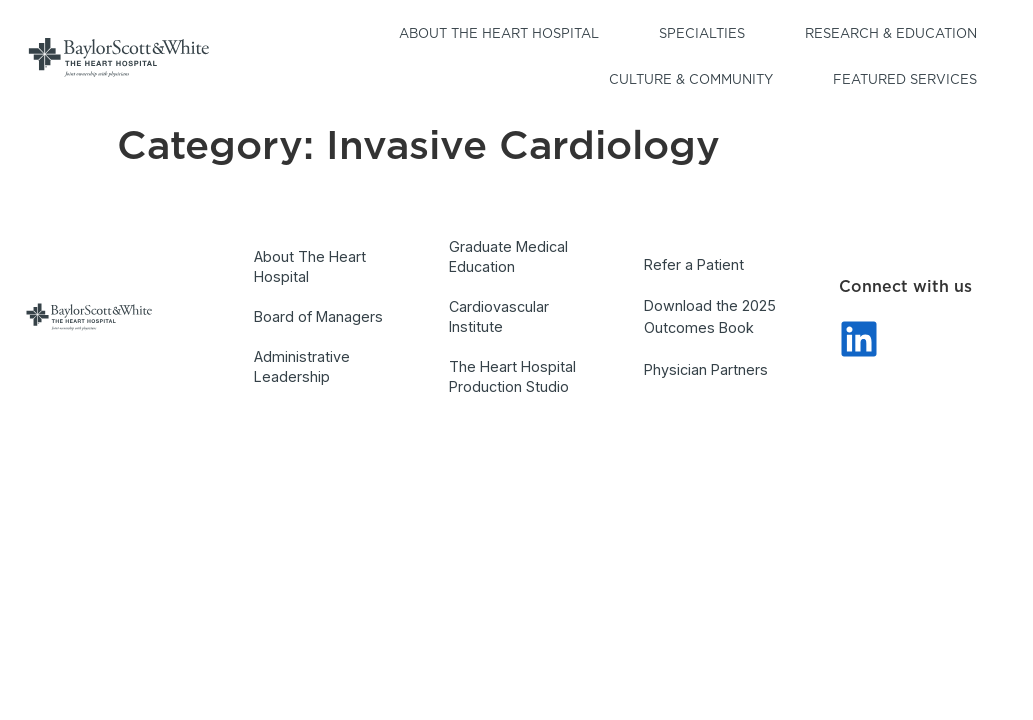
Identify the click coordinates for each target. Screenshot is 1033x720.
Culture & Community (696, 81)
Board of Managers (318, 316)
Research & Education (896, 35)
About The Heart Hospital (310, 266)
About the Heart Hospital (504, 35)
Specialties (707, 35)
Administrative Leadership (302, 366)
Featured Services (910, 81)
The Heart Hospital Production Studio (512, 376)
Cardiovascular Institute (499, 316)
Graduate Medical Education (508, 256)
